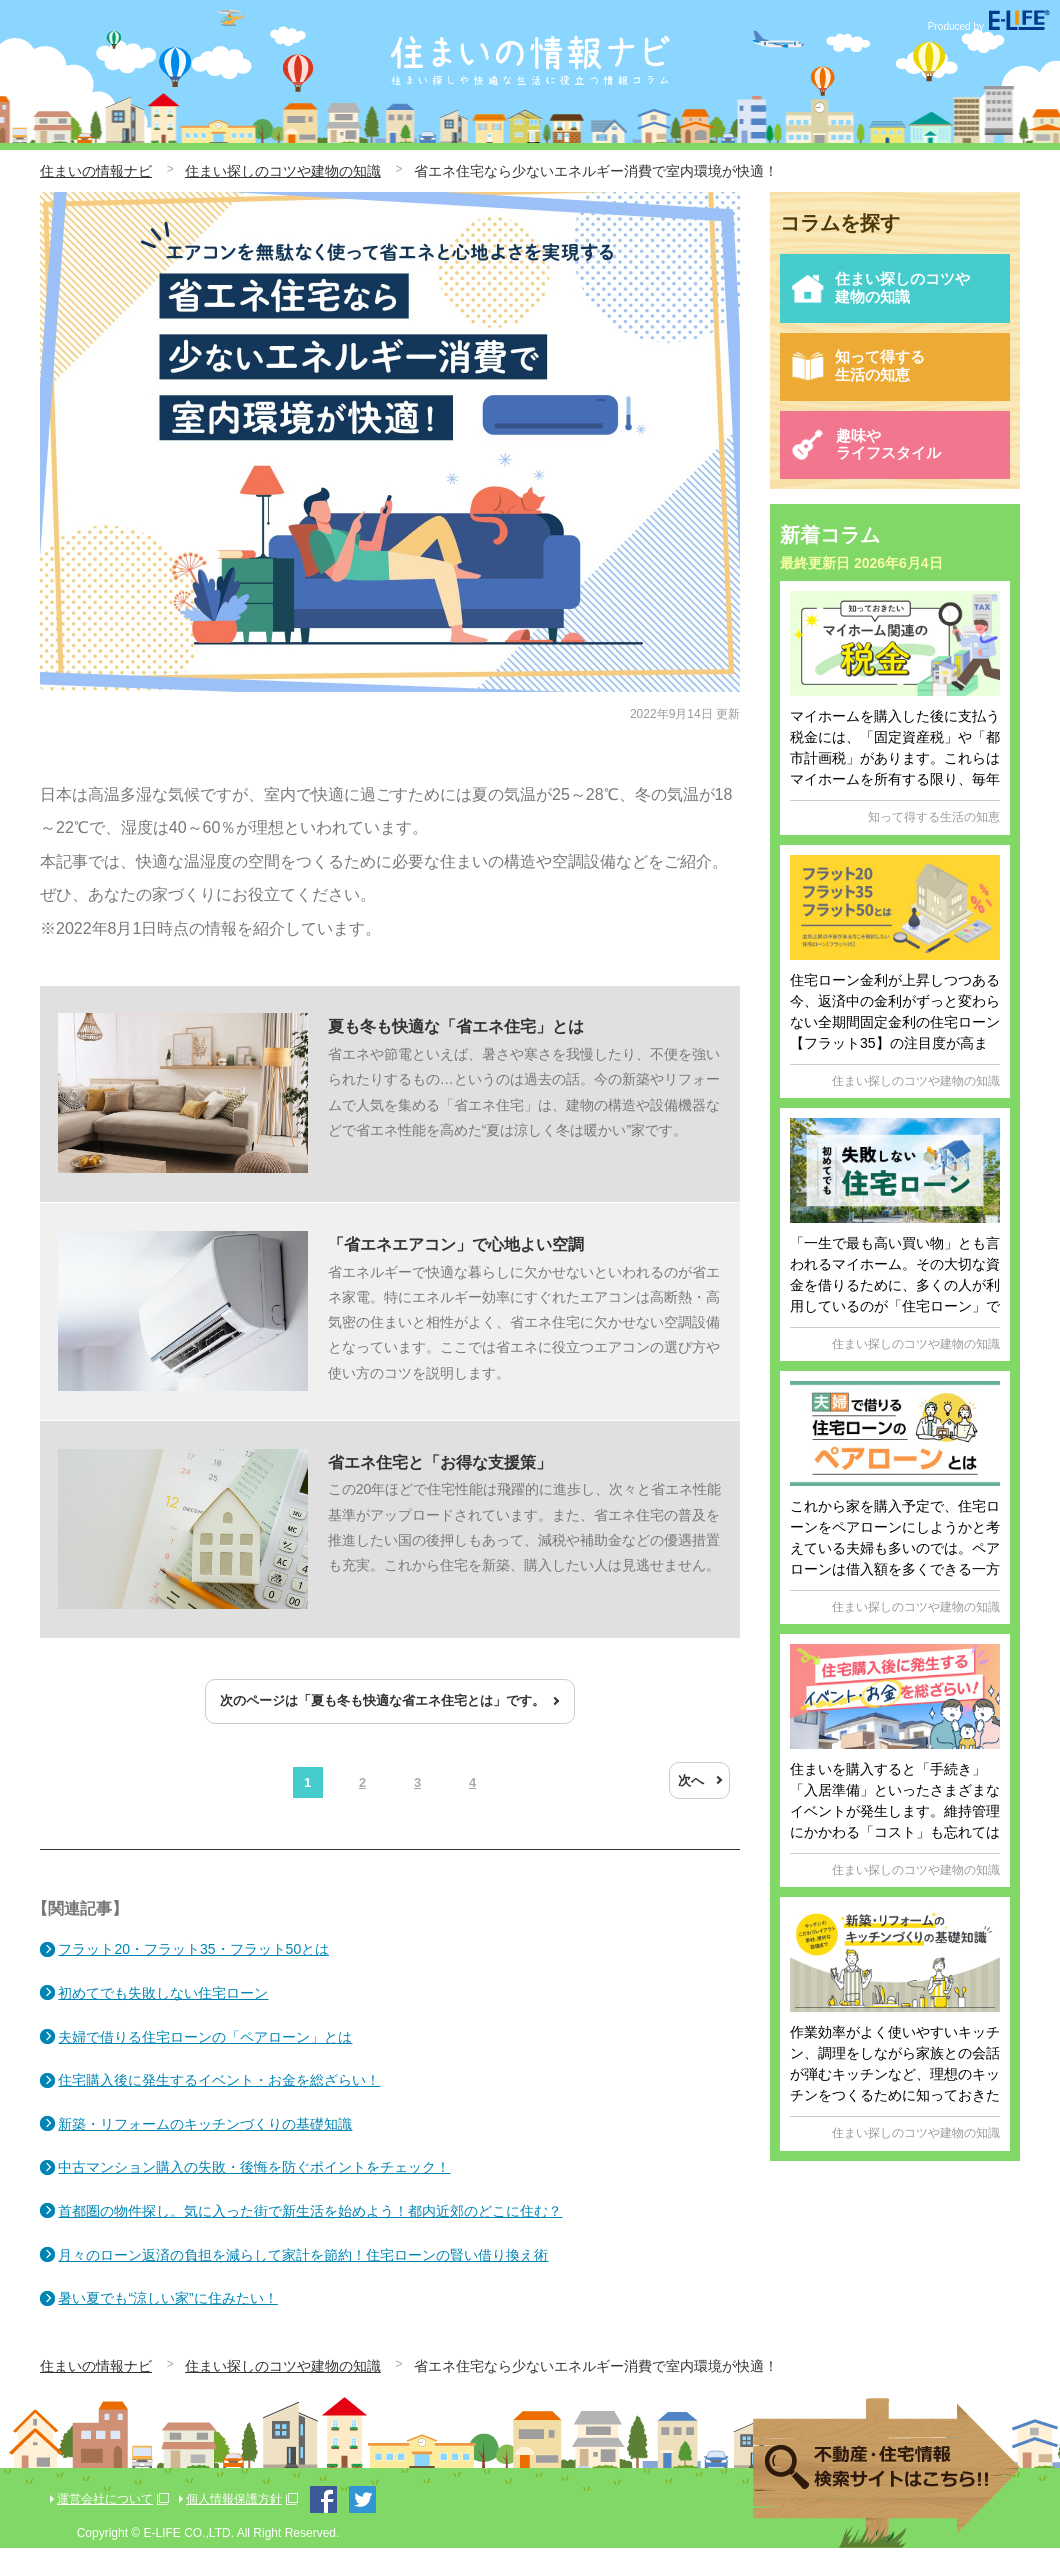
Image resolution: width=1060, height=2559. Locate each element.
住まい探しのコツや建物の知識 (884, 291)
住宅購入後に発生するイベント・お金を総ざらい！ (221, 2091)
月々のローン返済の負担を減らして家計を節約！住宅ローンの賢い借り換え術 (305, 2266)
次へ (691, 1791)
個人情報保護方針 (234, 2510)
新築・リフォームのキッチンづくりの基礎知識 (207, 2135)
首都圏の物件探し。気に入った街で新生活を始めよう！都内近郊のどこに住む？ (312, 2222)
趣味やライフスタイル (869, 462)
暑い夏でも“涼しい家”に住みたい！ (169, 2309)
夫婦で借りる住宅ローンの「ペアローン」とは (207, 2048)
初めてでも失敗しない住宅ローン (165, 2004)
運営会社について (105, 2510)
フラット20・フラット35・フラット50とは (195, 1960)
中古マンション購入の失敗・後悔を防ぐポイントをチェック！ (256, 2178)
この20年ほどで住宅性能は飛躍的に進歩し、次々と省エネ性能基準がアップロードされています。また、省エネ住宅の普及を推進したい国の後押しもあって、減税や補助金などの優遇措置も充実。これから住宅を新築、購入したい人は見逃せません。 (390, 1538)
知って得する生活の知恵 (860, 377)
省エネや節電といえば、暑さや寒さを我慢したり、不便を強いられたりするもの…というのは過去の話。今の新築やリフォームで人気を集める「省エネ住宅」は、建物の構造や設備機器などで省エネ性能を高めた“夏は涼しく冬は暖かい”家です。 (390, 1096)
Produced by (989, 26)
